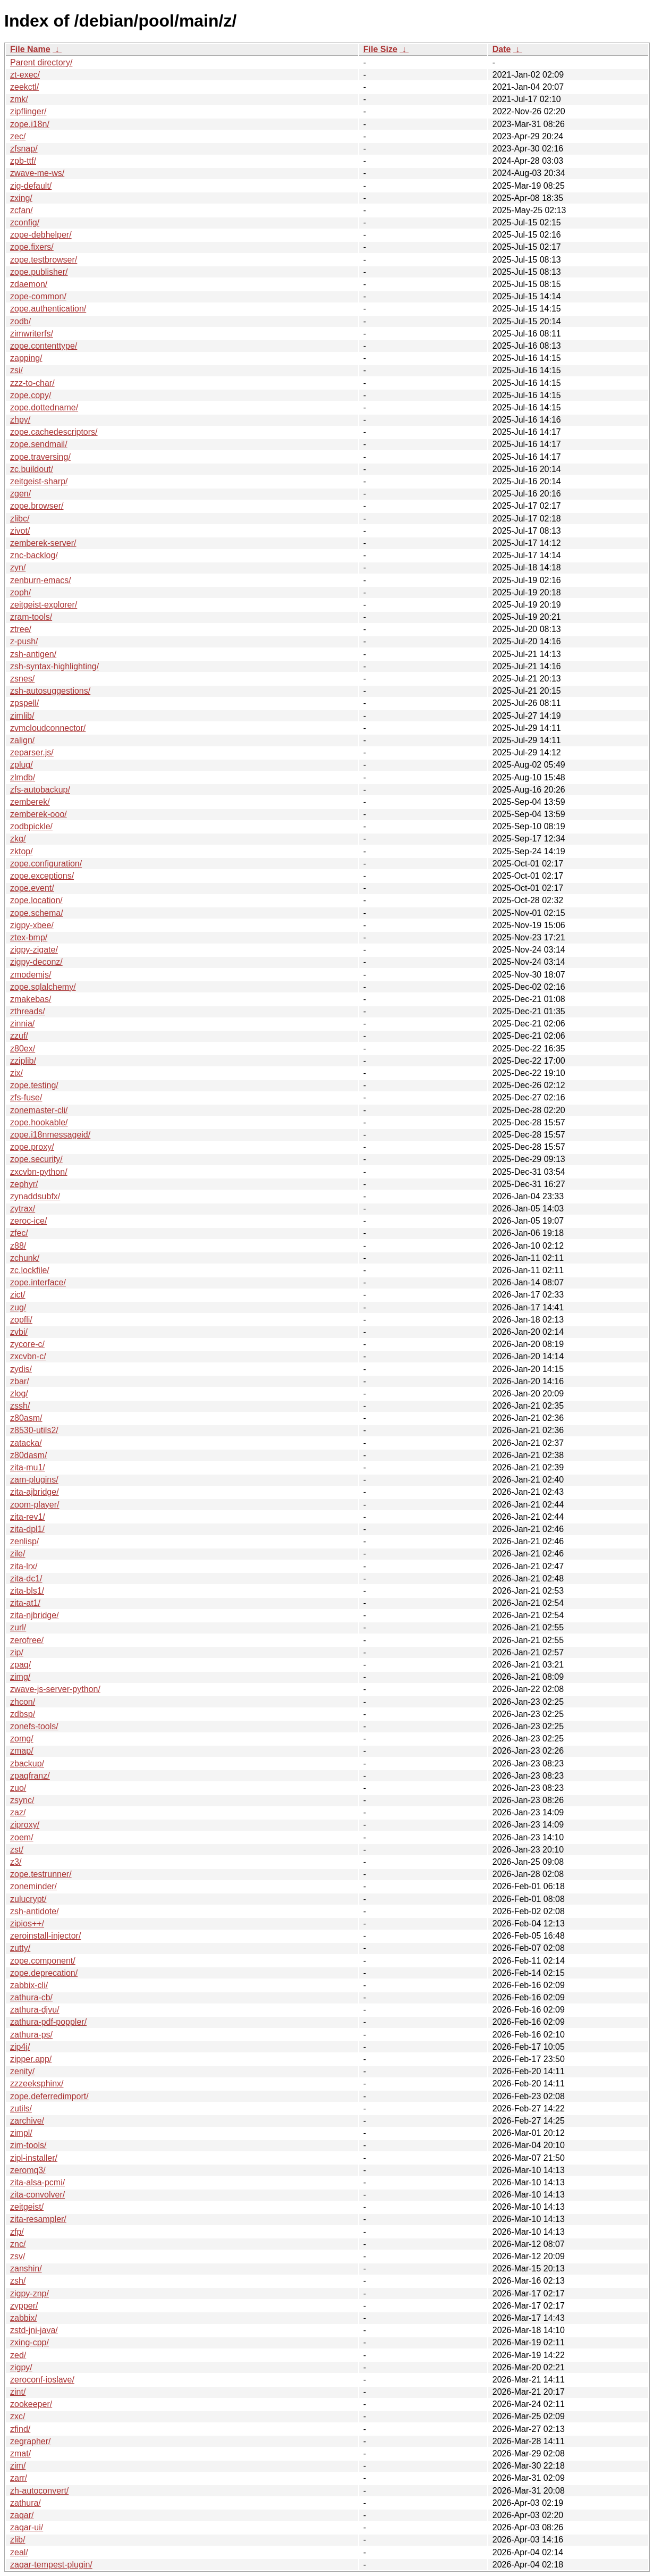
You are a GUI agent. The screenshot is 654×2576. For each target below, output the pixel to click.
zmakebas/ (30, 999)
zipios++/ (27, 1923)
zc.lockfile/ (29, 1270)
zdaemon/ (28, 284)
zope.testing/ (34, 1085)
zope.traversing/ (40, 456)
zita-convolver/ (37, 2194)
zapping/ (26, 358)
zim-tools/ (28, 2145)
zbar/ (19, 1381)
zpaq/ (20, 1664)
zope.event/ (32, 888)
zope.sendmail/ (38, 444)
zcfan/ (21, 210)
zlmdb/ (22, 777)
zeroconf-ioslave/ (42, 2379)
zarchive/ (27, 2120)
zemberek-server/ (43, 543)
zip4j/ (20, 2046)
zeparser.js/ (32, 752)
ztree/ (20, 629)
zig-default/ (31, 185)
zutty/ (20, 1947)
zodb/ (20, 321)
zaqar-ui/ (26, 2527)
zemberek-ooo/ (38, 814)
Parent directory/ (41, 62)
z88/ (18, 1245)
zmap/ (21, 1750)
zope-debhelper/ (41, 234)
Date (501, 49)
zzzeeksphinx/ (37, 2083)
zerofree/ (27, 1640)
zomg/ (21, 1738)
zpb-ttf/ (23, 160)
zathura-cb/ (31, 1997)
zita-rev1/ (27, 1516)
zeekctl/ (24, 86)
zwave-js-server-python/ (55, 1689)
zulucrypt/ (28, 1899)
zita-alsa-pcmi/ (37, 2182)
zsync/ (22, 1800)
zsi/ (16, 370)
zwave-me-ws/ (37, 173)
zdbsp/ (22, 1714)
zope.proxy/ (32, 1146)
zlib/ (17, 2539)
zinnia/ (22, 1023)
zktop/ (21, 851)
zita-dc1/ (26, 1578)
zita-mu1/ (27, 1467)
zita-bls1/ (27, 1590)
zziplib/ (23, 1060)
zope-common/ (38, 296)
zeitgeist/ (27, 2206)
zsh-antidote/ (34, 1911)
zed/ (18, 2355)
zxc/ (17, 2416)
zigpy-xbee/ (32, 925)
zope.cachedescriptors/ (54, 431)
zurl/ (18, 1627)
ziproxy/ (24, 1824)
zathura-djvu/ (35, 2009)
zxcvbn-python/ (38, 1171)
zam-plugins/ (34, 1479)
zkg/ (18, 838)
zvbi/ (19, 1331)
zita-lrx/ (24, 1566)
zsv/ (17, 2256)
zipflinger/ (28, 111)
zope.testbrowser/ (43, 259)
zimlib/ (22, 715)
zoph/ (20, 592)
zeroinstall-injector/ (45, 1935)
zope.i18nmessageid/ (50, 1134)
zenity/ (22, 2071)
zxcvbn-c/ (28, 1356)
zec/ (18, 136)
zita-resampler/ (38, 2219)
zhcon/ (22, 1701)
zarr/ (18, 2477)
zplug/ (21, 764)
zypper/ (24, 2305)
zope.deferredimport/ (49, 2096)
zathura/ (25, 2502)
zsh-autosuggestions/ (50, 690)
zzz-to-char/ (32, 383)
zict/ (17, 1294)
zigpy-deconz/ (36, 961)
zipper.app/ (31, 2059)
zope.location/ (36, 900)
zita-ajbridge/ (34, 1491)
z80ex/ (22, 1048)
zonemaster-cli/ (38, 1110)
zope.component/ (42, 1960)
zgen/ (20, 493)
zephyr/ (24, 1184)
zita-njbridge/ (34, 1615)
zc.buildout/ (31, 469)
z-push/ (24, 641)
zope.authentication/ (48, 308)
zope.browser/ (37, 505)
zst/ (16, 1849)
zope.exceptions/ (42, 875)
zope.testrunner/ (41, 1874)
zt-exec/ (25, 74)
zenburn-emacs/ (40, 580)
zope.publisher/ (39, 271)
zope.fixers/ (32, 246)
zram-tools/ (31, 616)
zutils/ (21, 2108)
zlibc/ (19, 518)
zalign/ (22, 740)
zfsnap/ (24, 148)
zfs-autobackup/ (40, 789)
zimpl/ (21, 2132)
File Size (380, 49)
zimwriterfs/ (31, 333)
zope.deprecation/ (44, 1972)
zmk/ (19, 99)
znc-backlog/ (34, 555)
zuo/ (18, 1787)
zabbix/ (23, 2317)
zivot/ (20, 530)
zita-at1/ (25, 1602)
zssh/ (20, 1405)
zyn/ (18, 567)
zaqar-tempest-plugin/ (51, 2564)
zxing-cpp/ (29, 2342)
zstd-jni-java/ (34, 2330)
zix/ (16, 1072)
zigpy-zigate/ (34, 949)
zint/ (18, 2391)
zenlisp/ (24, 1541)
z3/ (15, 1861)
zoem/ (21, 1837)
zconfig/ (24, 222)
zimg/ (20, 1676)
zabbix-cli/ (29, 1985)
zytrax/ (22, 1208)
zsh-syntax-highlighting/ (54, 666)
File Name (30, 49)
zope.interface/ (38, 1282)
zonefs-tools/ (34, 1726)
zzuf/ (19, 1035)
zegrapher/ (30, 2441)
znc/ (18, 2244)
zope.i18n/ (29, 124)
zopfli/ (21, 1319)
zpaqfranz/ (30, 1775)
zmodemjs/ (30, 974)
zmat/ (20, 2453)
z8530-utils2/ (34, 1430)
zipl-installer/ (33, 2157)
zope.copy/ (30, 395)
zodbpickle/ (31, 826)
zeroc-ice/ (28, 1220)
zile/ (17, 1553)
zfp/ (17, 2231)
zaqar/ (21, 2515)
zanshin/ (26, 2268)
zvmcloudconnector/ (48, 728)
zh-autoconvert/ (39, 2490)
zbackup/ (27, 1763)
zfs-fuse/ (26, 1097)
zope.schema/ (36, 912)
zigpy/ (21, 2367)
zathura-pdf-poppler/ (48, 2021)
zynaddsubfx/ (35, 1196)
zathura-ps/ (31, 2034)
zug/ (18, 1307)
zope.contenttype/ (43, 345)
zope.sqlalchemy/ (43, 986)
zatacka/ (26, 1442)
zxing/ (21, 198)
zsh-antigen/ (33, 654)
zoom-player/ (34, 1504)
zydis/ (21, 1369)
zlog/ (19, 1393)
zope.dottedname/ (44, 407)
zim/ (18, 2465)
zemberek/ (30, 801)
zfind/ (20, 2429)
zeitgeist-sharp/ (39, 481)
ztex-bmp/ (28, 937)
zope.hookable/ (39, 1122)
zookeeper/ (31, 2404)
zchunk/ (24, 1257)
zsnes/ (22, 678)
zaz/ (18, 1812)
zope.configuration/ (46, 863)
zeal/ (19, 2552)
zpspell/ (24, 703)
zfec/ (19, 1233)
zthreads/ (27, 1011)
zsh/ (18, 2280)
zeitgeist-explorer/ (43, 604)
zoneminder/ (33, 1886)
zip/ (16, 1652)
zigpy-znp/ (29, 2293)
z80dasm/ (28, 1455)
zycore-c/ (27, 1344)
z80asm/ (26, 1417)
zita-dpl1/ (27, 1529)
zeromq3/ (28, 2170)
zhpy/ (20, 419)
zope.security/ (36, 1159)
